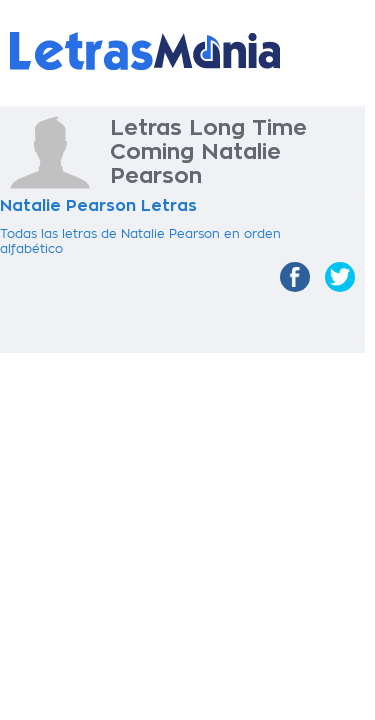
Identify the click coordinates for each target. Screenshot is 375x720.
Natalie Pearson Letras (98, 206)
